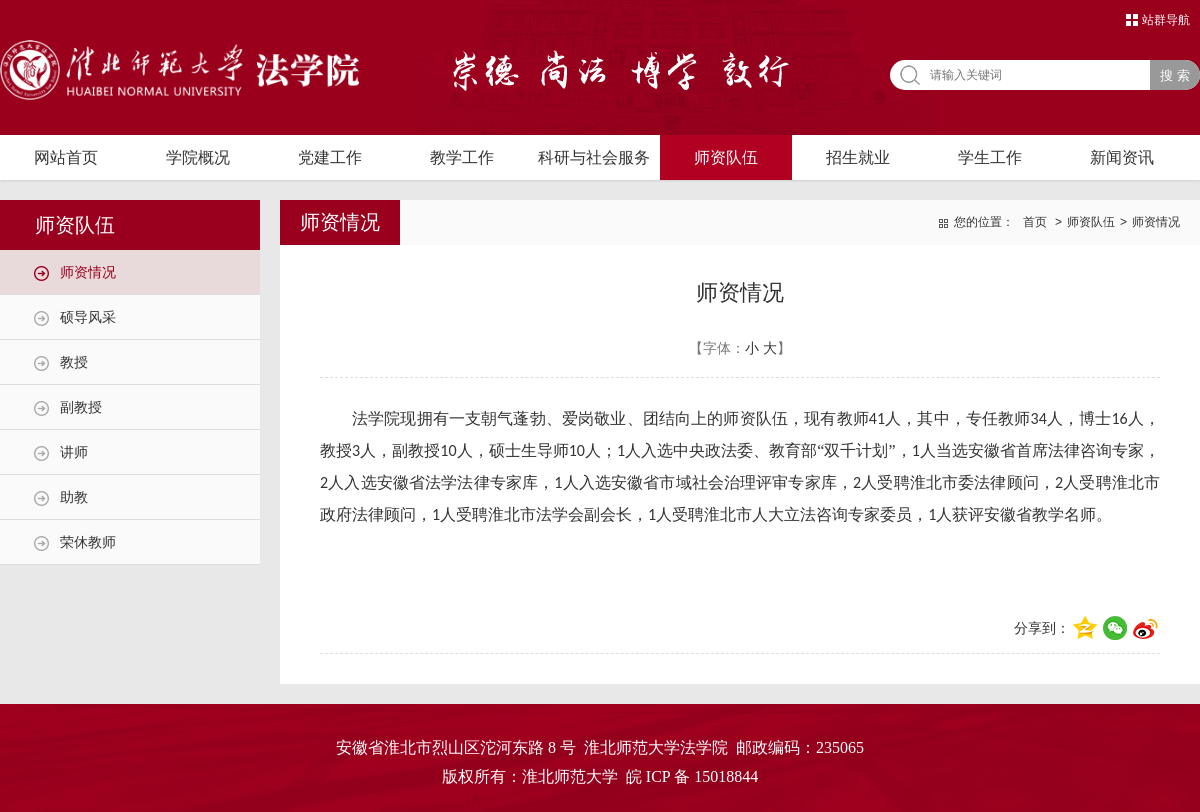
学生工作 (990, 157)
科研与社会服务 (594, 157)
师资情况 (88, 272)
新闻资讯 (1122, 157)
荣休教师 (88, 542)
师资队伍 (726, 157)
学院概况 (198, 157)
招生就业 (858, 157)
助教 (74, 497)
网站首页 (66, 157)
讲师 (74, 452)
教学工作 (462, 157)
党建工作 (330, 157)
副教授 (81, 407)
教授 (74, 362)
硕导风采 (88, 317)
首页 (1035, 222)
